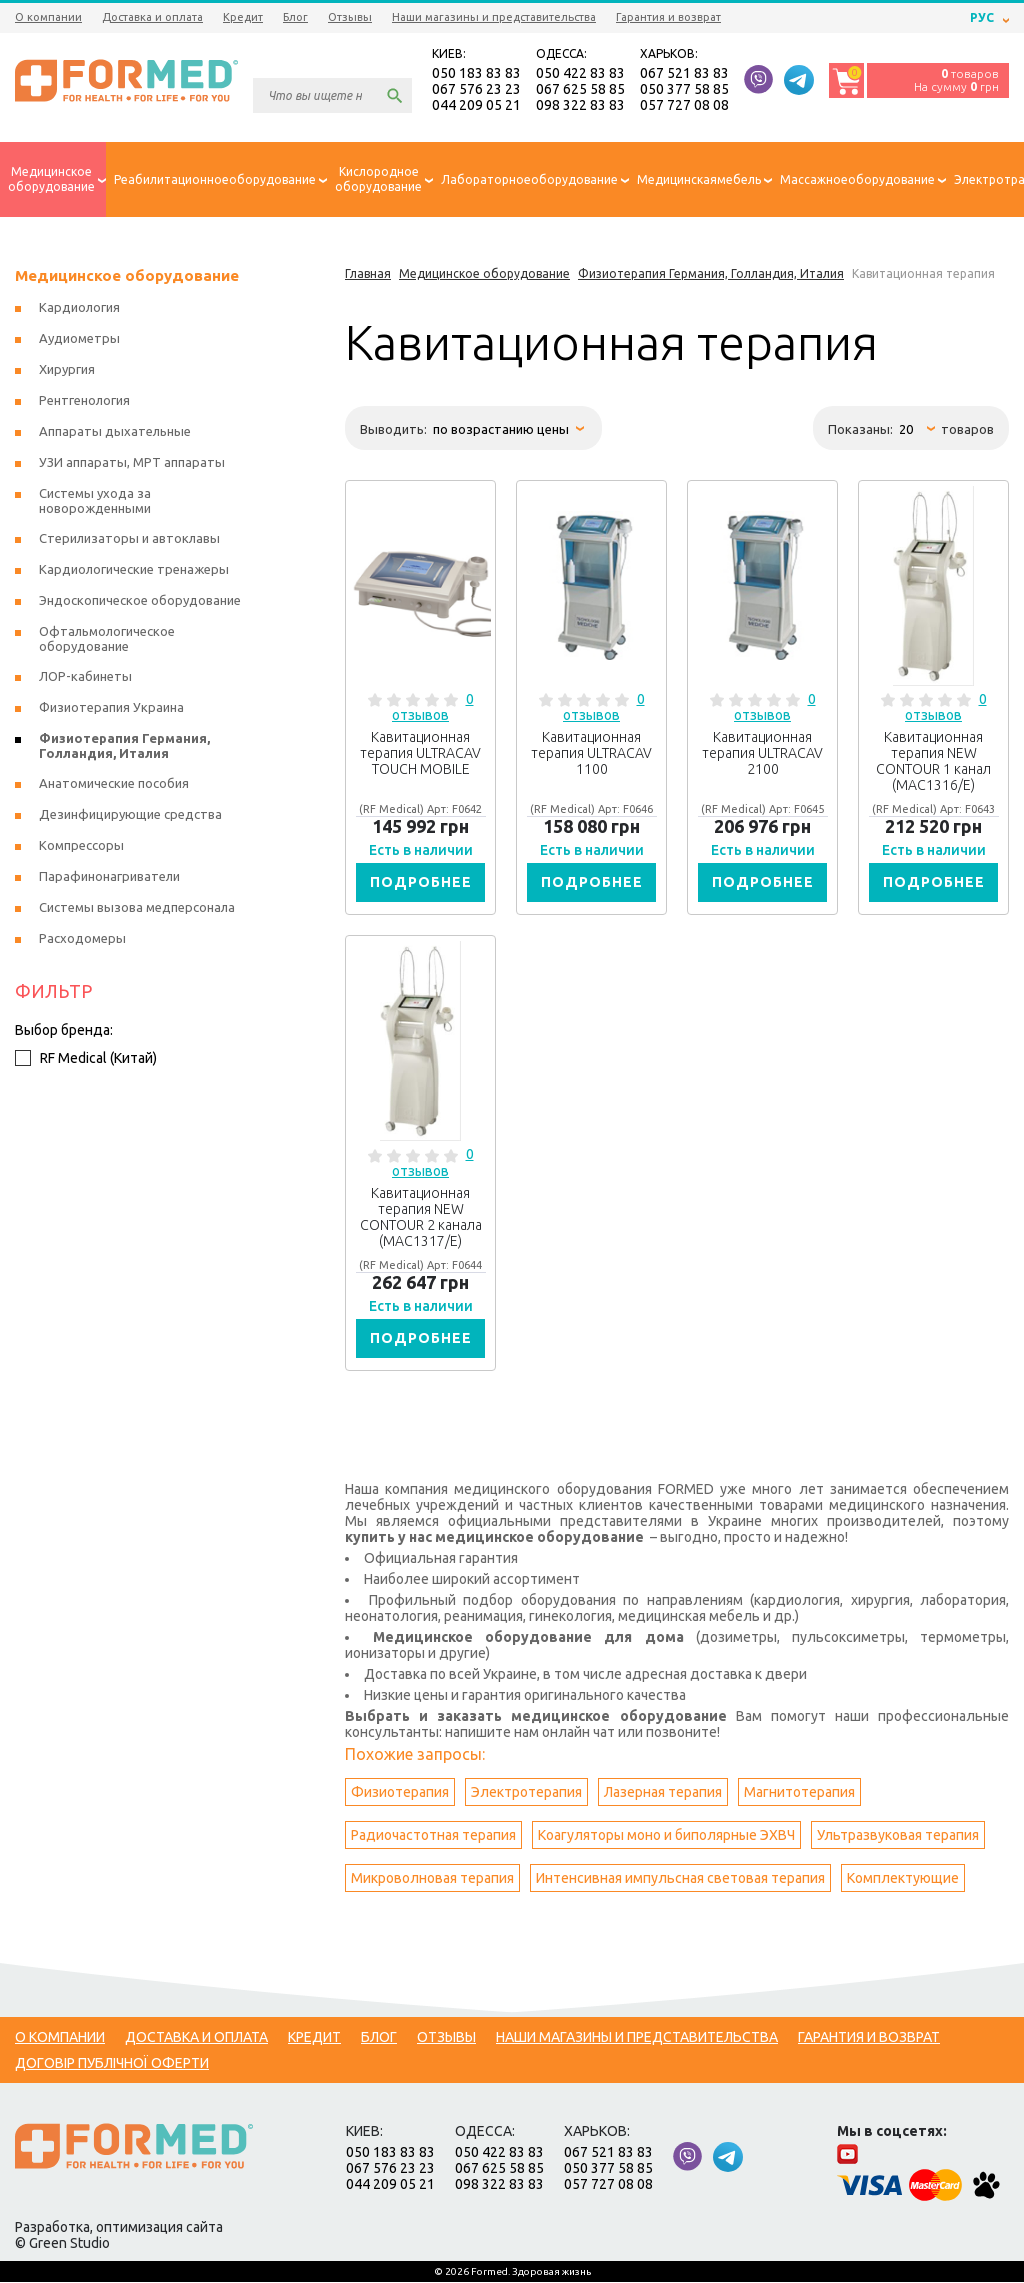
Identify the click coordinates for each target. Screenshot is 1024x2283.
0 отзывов (433, 708)
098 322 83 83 (580, 106)
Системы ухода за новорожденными (95, 501)
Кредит (243, 17)
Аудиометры (79, 339)
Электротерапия (526, 1793)
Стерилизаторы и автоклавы (129, 539)
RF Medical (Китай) (86, 1059)
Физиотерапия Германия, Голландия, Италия (124, 746)
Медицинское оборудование (127, 276)
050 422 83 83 (580, 74)
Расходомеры (82, 939)
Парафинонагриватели (109, 877)
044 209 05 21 (476, 106)
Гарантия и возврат (668, 17)
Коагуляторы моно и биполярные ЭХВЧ (666, 1836)
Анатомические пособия (114, 784)
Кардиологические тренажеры (134, 570)
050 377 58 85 (684, 90)
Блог (295, 17)
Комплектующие (903, 1879)
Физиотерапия (400, 1793)
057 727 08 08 (684, 106)
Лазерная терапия (663, 1793)
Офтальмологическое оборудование (107, 639)
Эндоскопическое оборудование (140, 601)
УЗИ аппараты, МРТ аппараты (132, 463)
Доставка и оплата (152, 17)
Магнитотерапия (799, 1793)
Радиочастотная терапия (433, 1836)
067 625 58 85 (580, 90)
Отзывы (350, 17)
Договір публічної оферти (112, 2064)
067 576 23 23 (476, 90)
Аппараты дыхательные (115, 432)
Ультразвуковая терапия (898, 1836)
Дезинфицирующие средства (130, 815)
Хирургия (67, 370)
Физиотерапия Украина (111, 708)
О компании (48, 17)
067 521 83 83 (684, 74)
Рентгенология (84, 401)
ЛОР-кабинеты (85, 677)
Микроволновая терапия (432, 1879)
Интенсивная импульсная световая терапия (680, 1879)
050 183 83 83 (476, 74)
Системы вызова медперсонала (137, 908)
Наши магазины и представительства (494, 17)
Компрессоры (81, 846)
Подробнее (421, 883)
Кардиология (79, 308)
